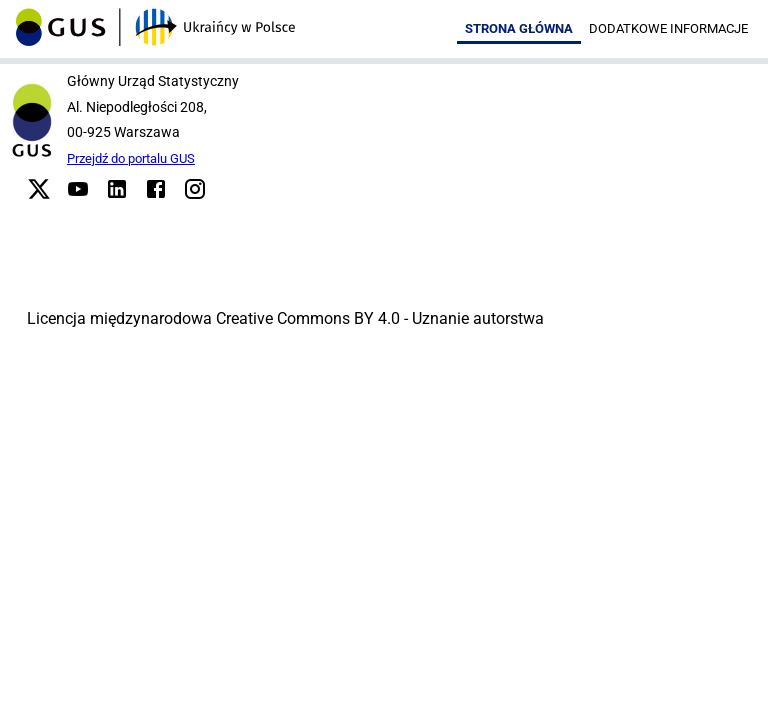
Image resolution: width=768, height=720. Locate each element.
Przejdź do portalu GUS (131, 158)
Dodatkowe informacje (668, 28)
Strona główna (519, 28)
